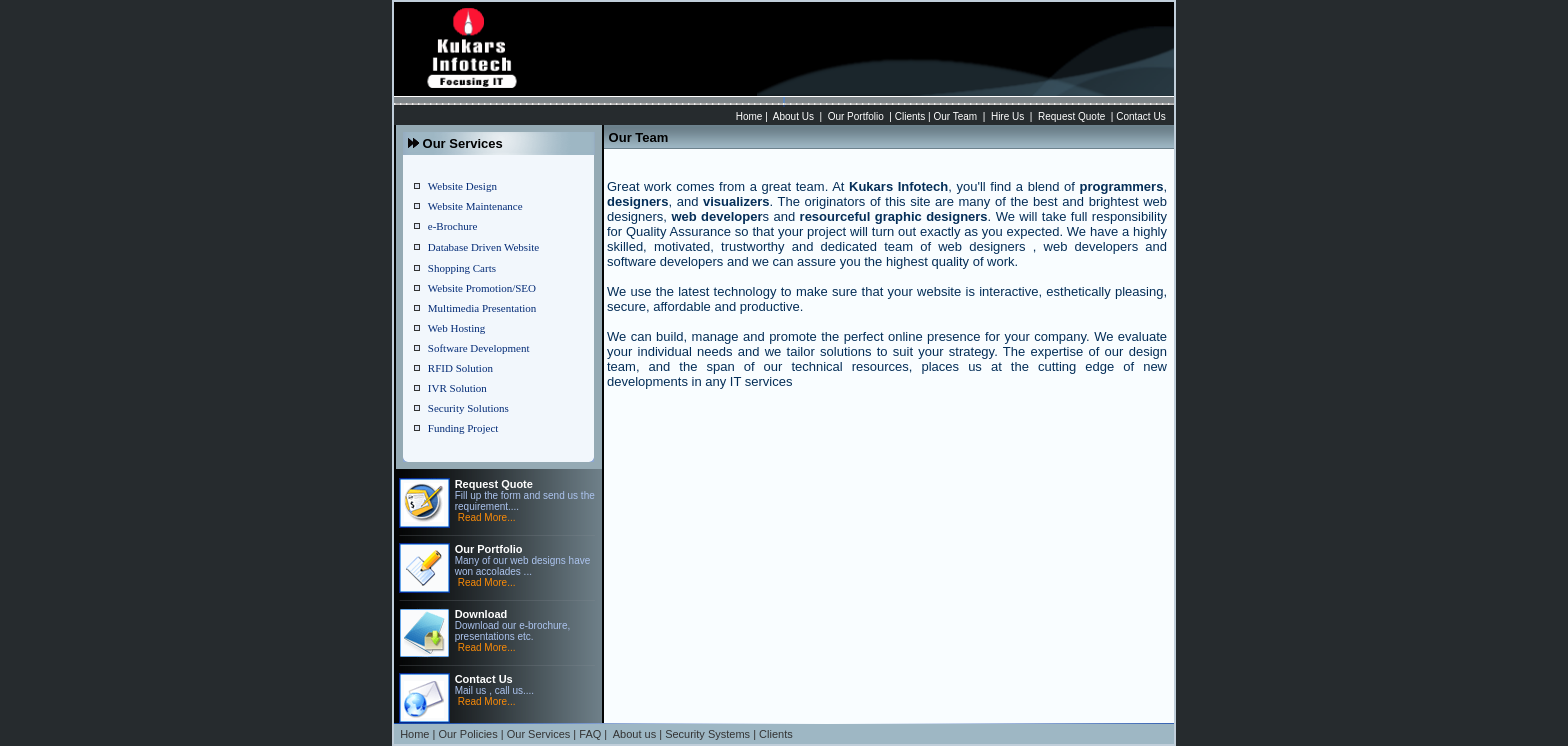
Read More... (487, 517)
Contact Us (1140, 116)
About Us (793, 116)
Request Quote (1071, 116)
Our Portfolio (856, 116)
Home (749, 116)
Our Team (955, 116)
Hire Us (1007, 116)
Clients (910, 116)
